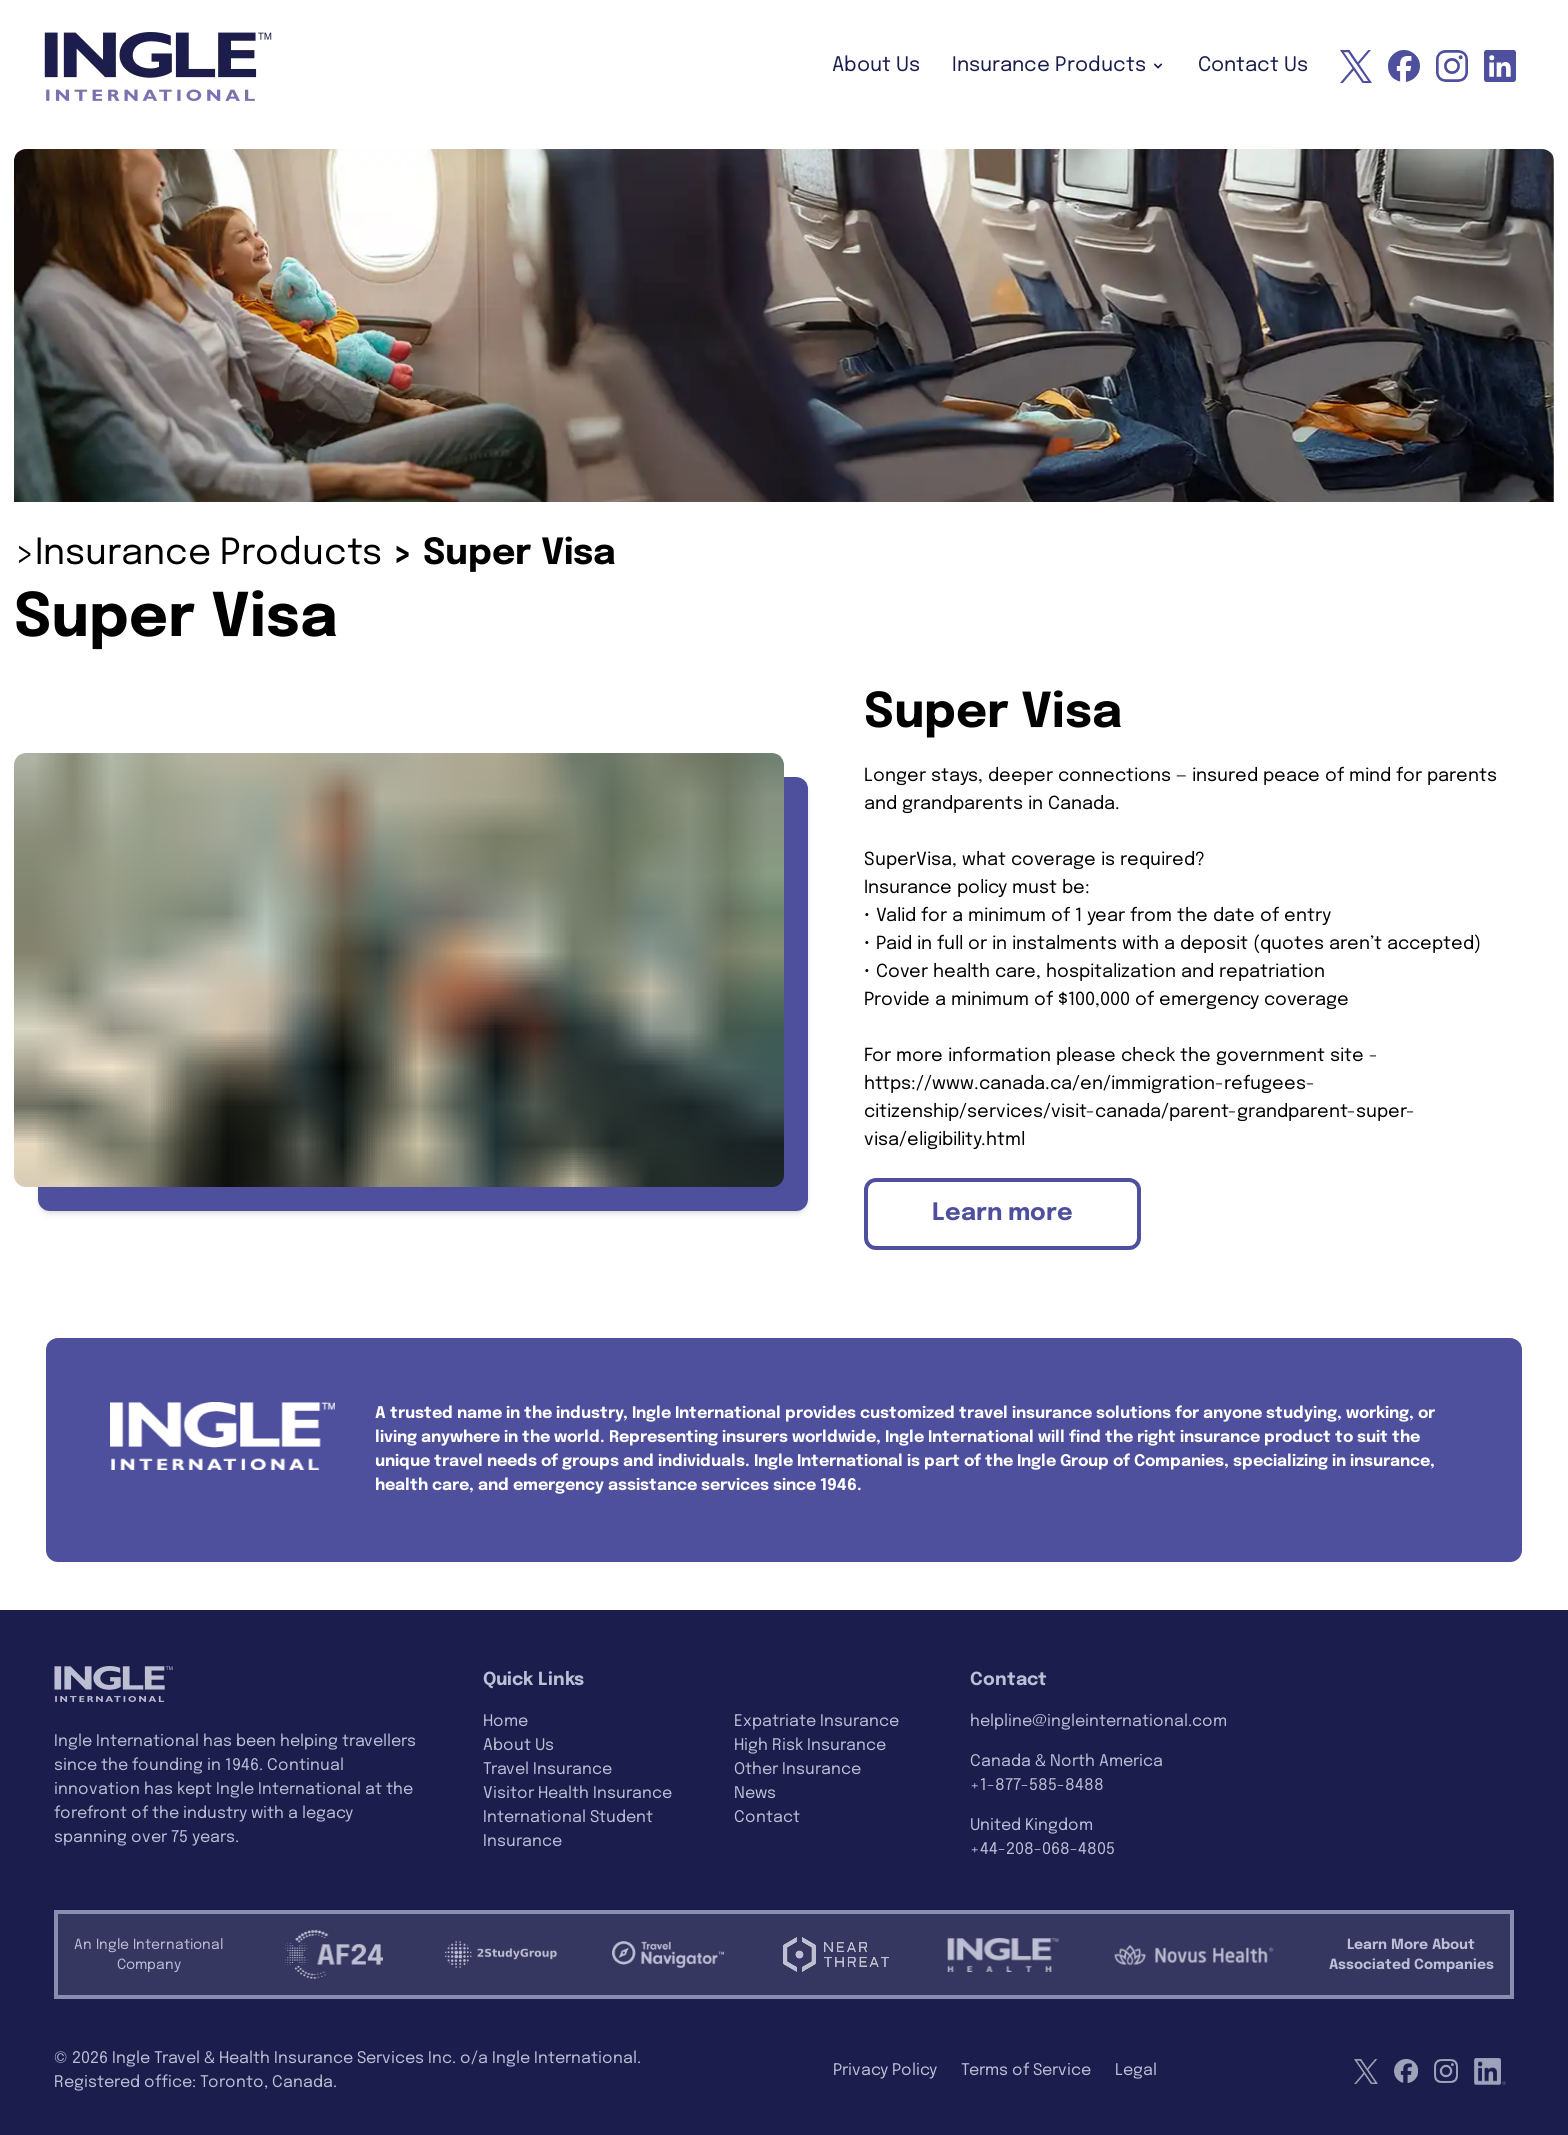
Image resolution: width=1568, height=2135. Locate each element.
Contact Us (1253, 65)
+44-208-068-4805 (1042, 1849)
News (755, 1793)
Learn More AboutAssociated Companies (1411, 1955)
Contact (767, 1817)
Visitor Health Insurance (577, 1793)
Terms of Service (1026, 2070)
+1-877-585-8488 (1037, 1785)
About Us (876, 65)
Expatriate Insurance (816, 1721)
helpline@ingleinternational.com (1098, 1721)
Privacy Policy (885, 2070)
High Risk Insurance (810, 1745)
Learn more (1002, 1213)
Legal (1136, 2070)
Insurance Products (1059, 65)
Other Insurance (797, 1769)
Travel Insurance (547, 1769)
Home (505, 1721)
